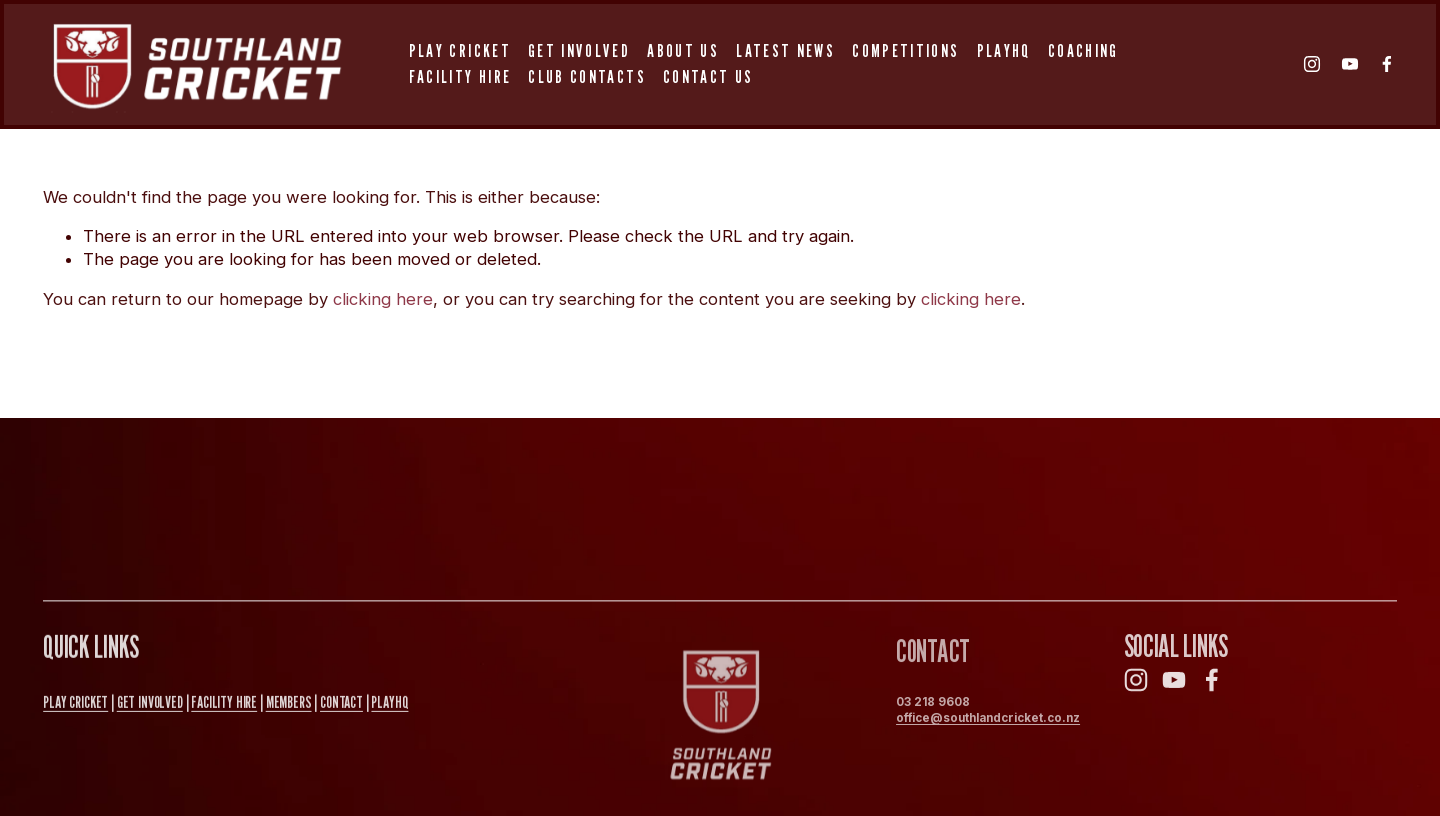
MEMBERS (289, 705)
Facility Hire (460, 76)
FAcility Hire (224, 705)
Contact (341, 705)
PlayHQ (1004, 50)
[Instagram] (1312, 64)
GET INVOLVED (150, 705)
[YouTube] (1350, 64)
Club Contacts (586, 76)
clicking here (383, 299)
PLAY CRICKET (75, 705)
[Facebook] (1387, 64)
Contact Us (708, 76)
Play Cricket (460, 50)
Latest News (785, 50)
